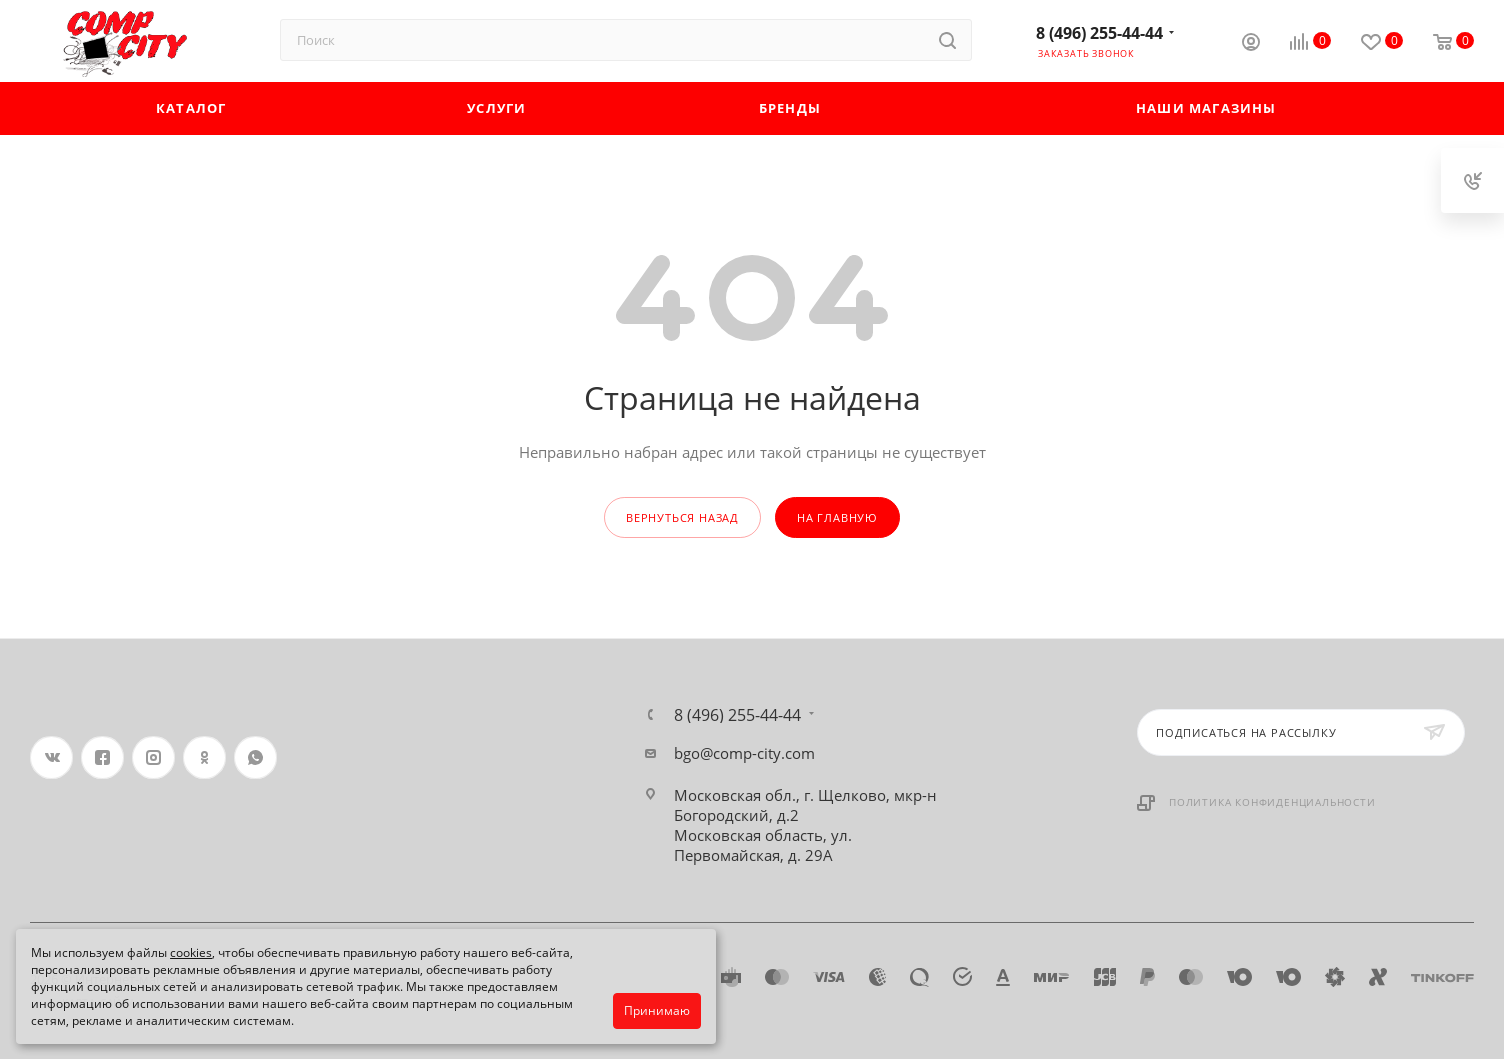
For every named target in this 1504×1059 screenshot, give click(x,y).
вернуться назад (682, 517)
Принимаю (657, 1010)
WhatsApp (255, 757)
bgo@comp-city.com (744, 753)
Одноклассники (204, 757)
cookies (191, 952)
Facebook (102, 757)
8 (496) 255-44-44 (1099, 33)
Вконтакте (51, 757)
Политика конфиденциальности (1272, 802)
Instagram (153, 757)
